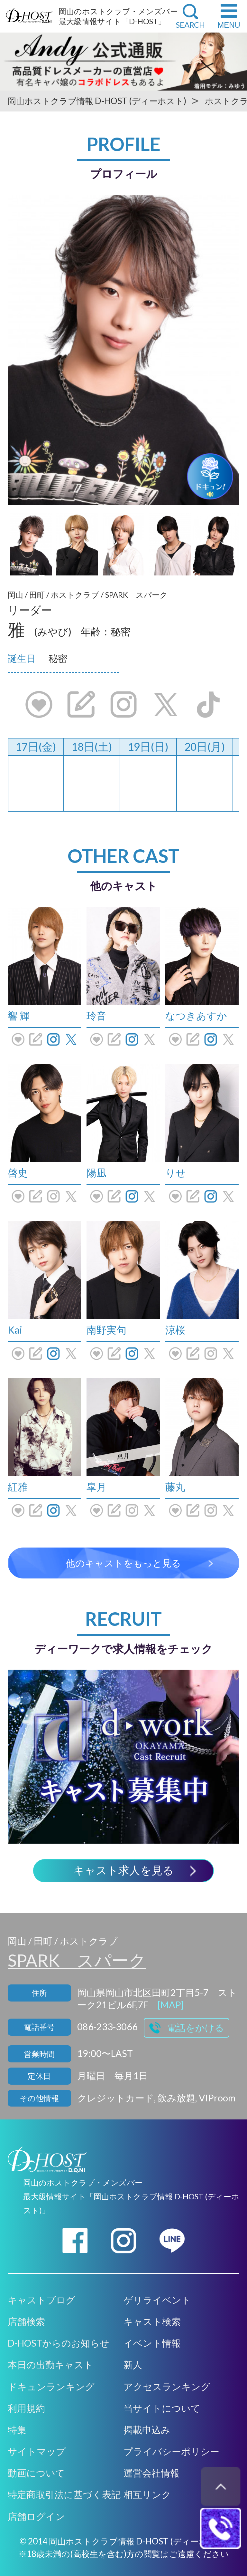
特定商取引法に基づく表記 (64, 2494)
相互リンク (147, 2494)
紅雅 (18, 1487)
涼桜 (175, 1330)
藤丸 (175, 1487)
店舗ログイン (36, 2516)
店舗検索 (26, 2321)
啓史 (18, 1172)
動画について (36, 2472)
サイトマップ (37, 2451)
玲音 (96, 1015)
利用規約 (26, 2408)
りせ (175, 1172)
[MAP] (171, 2004)
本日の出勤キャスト (50, 2364)
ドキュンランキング (51, 2386)
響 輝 (19, 1015)
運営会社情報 (151, 2472)
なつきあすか (196, 1015)
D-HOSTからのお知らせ (58, 2343)
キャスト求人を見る (123, 1871)
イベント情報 (152, 2343)
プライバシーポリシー (171, 2451)
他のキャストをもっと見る (123, 1563)
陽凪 (96, 1172)
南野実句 (106, 1330)
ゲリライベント (157, 2299)
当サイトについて (162, 2408)
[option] (123, 350)
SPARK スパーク (77, 1960)
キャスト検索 (152, 2321)
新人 (133, 2364)
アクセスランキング (167, 2386)
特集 (17, 2429)
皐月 (96, 1487)
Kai (15, 1330)
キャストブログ (41, 2299)
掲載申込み (147, 2429)
